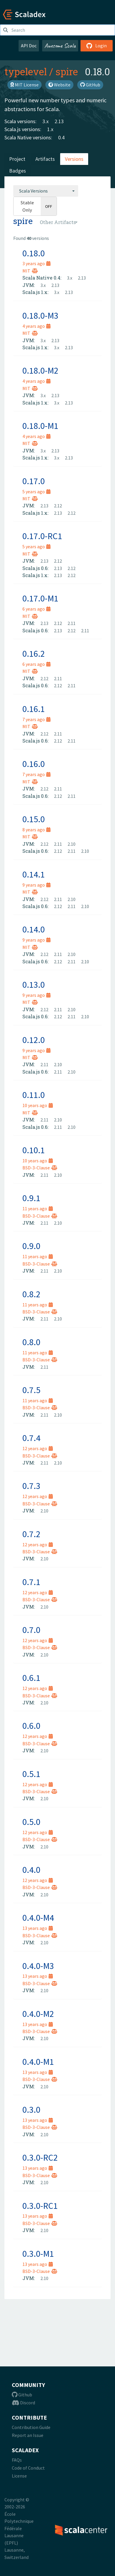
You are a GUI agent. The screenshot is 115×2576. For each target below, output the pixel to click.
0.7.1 (31, 1581)
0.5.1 (31, 1773)
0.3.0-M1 (38, 2253)
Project (17, 159)
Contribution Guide (31, 2427)
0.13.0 (33, 984)
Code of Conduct (28, 2468)
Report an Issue (27, 2435)
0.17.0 (33, 481)
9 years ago (36, 885)
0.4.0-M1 (38, 2061)
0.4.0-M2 (38, 2013)
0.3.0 (31, 2109)
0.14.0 (33, 929)
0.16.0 (33, 763)
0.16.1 (33, 708)
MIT (30, 271)
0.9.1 (31, 1197)
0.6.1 (31, 1677)
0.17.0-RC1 (42, 535)
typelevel (25, 71)
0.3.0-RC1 (40, 2205)
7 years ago (36, 719)
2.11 (71, 623)
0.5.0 (31, 1821)
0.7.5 (31, 1389)
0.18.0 (33, 253)
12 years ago (37, 1448)
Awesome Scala (60, 45)
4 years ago (36, 326)
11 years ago (37, 1208)
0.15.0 (33, 819)
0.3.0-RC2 (40, 2157)
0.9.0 (31, 1245)
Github (22, 2395)
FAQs (17, 2460)
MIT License (24, 85)
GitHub (90, 85)
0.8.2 (31, 1294)
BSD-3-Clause (39, 1168)
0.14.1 (33, 874)
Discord (23, 2403)
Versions (74, 159)
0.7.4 (31, 1437)
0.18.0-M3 (40, 315)
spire (66, 71)
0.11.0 (33, 1094)
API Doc (29, 46)
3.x (45, 121)
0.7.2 (31, 1533)
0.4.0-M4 (38, 1917)
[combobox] (45, 190)
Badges (17, 170)
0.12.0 (33, 1039)
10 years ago (37, 1105)
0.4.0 (31, 1869)
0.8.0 (31, 1342)
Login (96, 46)
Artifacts (45, 159)
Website (59, 85)
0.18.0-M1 (40, 425)
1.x (50, 129)
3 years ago (36, 263)
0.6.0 (31, 1725)
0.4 (61, 137)
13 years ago (37, 1928)
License (19, 2476)
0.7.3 (31, 1485)
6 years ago (36, 609)
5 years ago (36, 491)
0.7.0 (31, 1629)
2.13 (59, 121)
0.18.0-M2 (40, 370)
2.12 (58, 506)
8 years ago (36, 830)
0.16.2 (33, 653)
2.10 (71, 844)
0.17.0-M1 (40, 598)
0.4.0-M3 (38, 1965)
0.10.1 (33, 1150)
